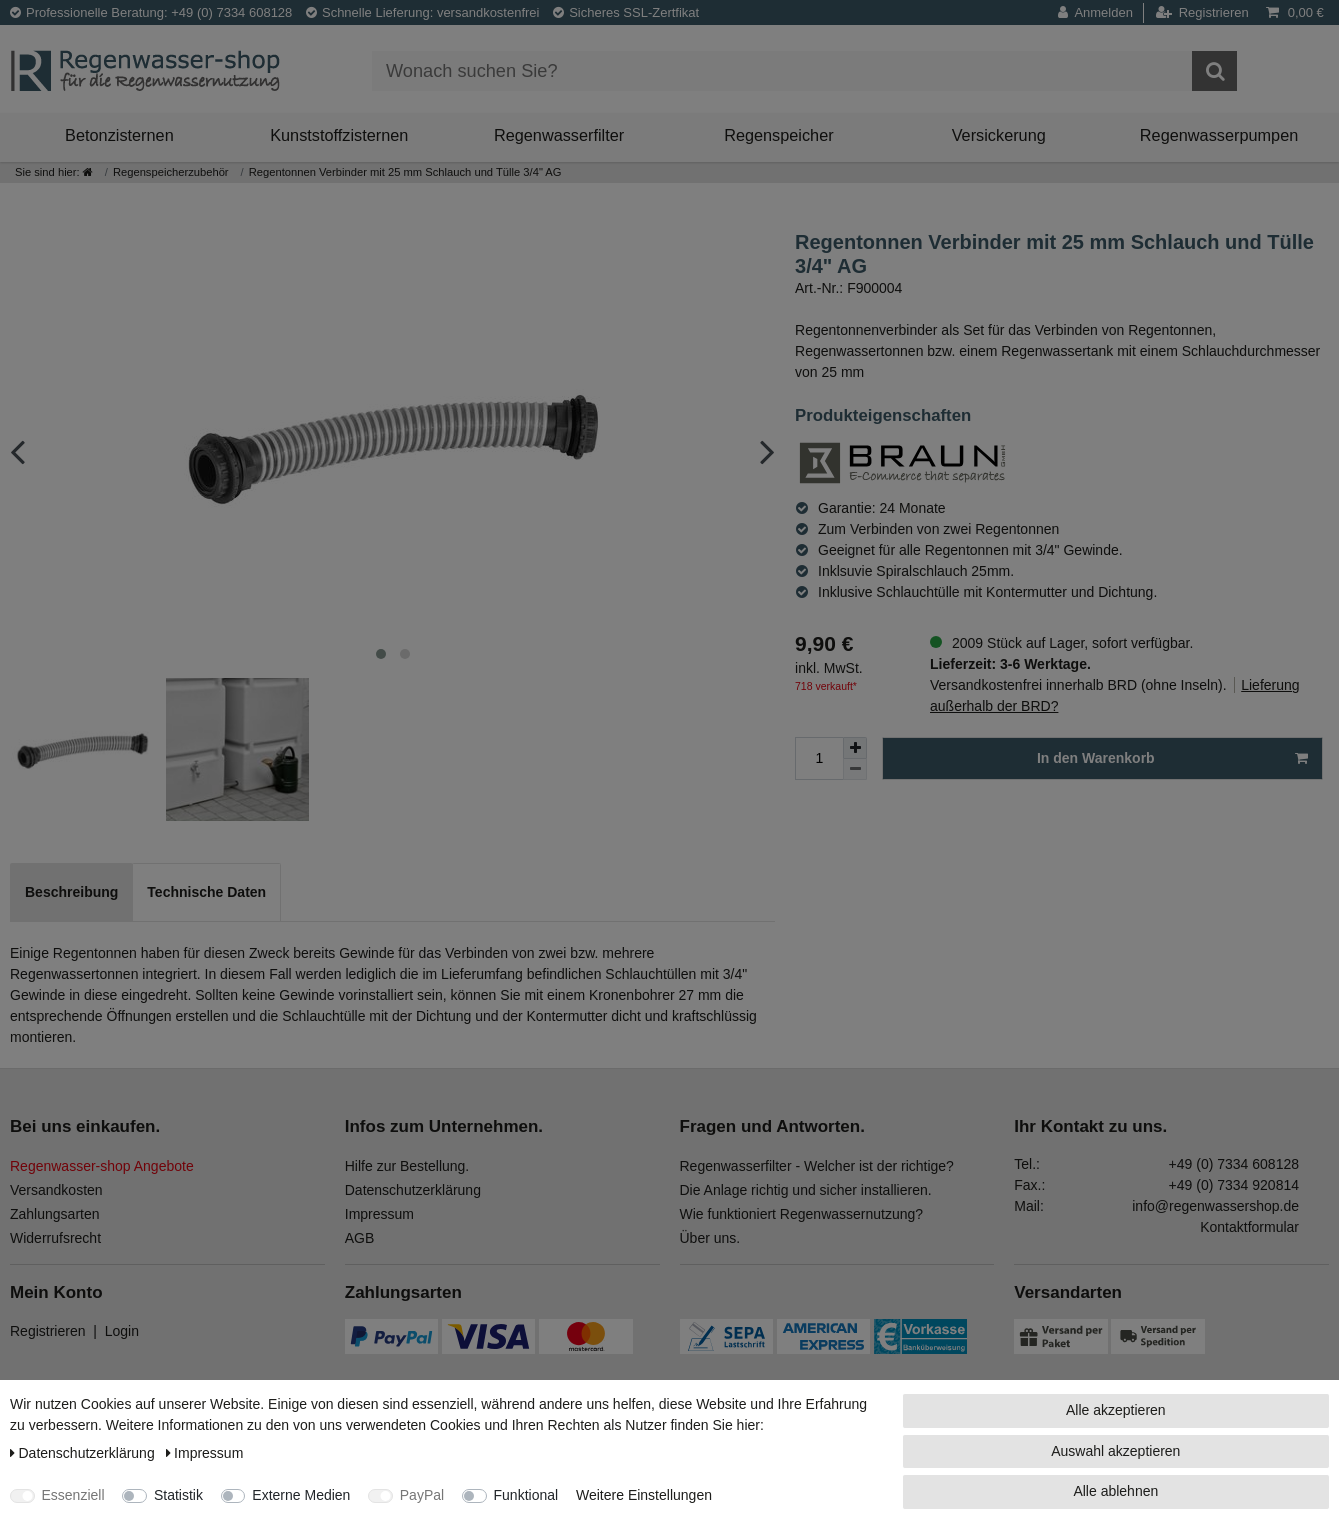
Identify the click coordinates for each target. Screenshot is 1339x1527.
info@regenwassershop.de (1215, 1206)
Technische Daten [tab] (206, 892)
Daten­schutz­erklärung (84, 1453)
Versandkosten (56, 1190)
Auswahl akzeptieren (1115, 1451)
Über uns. (710, 1238)
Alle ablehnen (1115, 1491)
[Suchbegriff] (782, 71)
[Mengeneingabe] (819, 758)
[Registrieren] (1202, 13)
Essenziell (73, 1495)
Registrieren (47, 1331)
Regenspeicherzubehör (171, 172)
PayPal (422, 1495)
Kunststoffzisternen (339, 135)
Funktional (526, 1495)
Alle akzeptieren (1116, 1410)
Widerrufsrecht (55, 1238)
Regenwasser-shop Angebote (102, 1166)
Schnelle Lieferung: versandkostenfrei (423, 12)
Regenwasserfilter (559, 135)
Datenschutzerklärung (413, 1190)
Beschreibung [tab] (71, 892)
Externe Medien (301, 1495)
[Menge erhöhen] (855, 748)
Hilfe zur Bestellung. (407, 1166)
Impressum (379, 1214)
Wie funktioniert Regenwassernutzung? (802, 1214)
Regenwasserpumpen (1219, 135)
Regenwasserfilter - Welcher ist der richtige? (817, 1166)
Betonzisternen (119, 135)
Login (122, 1331)
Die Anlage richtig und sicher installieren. (806, 1190)
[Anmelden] (1101, 13)
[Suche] (1214, 71)
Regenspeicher (779, 135)
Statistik (178, 1495)
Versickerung (999, 135)
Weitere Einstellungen (644, 1495)
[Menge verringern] (855, 769)
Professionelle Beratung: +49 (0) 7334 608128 (151, 12)
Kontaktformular (1249, 1227)
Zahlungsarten (55, 1214)
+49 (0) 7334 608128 (1234, 1164)
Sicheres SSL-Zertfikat (626, 12)
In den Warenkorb (1172, 759)
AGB (360, 1238)
